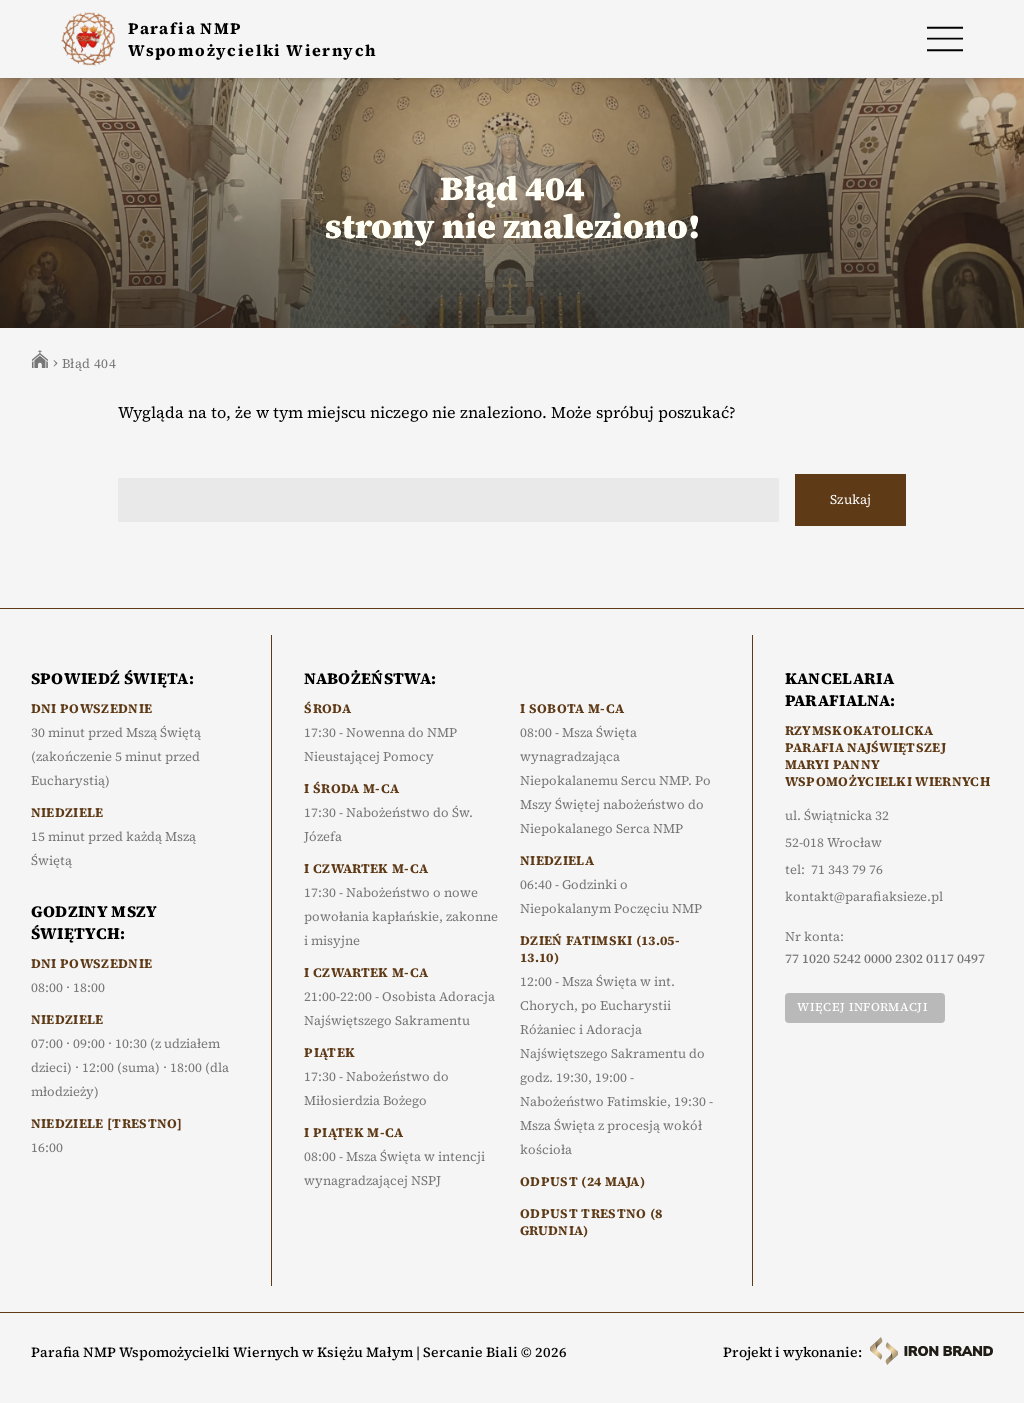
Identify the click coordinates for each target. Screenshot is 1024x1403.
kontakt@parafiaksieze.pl (864, 897)
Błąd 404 (89, 363)
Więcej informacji (862, 1007)
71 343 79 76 (847, 870)
